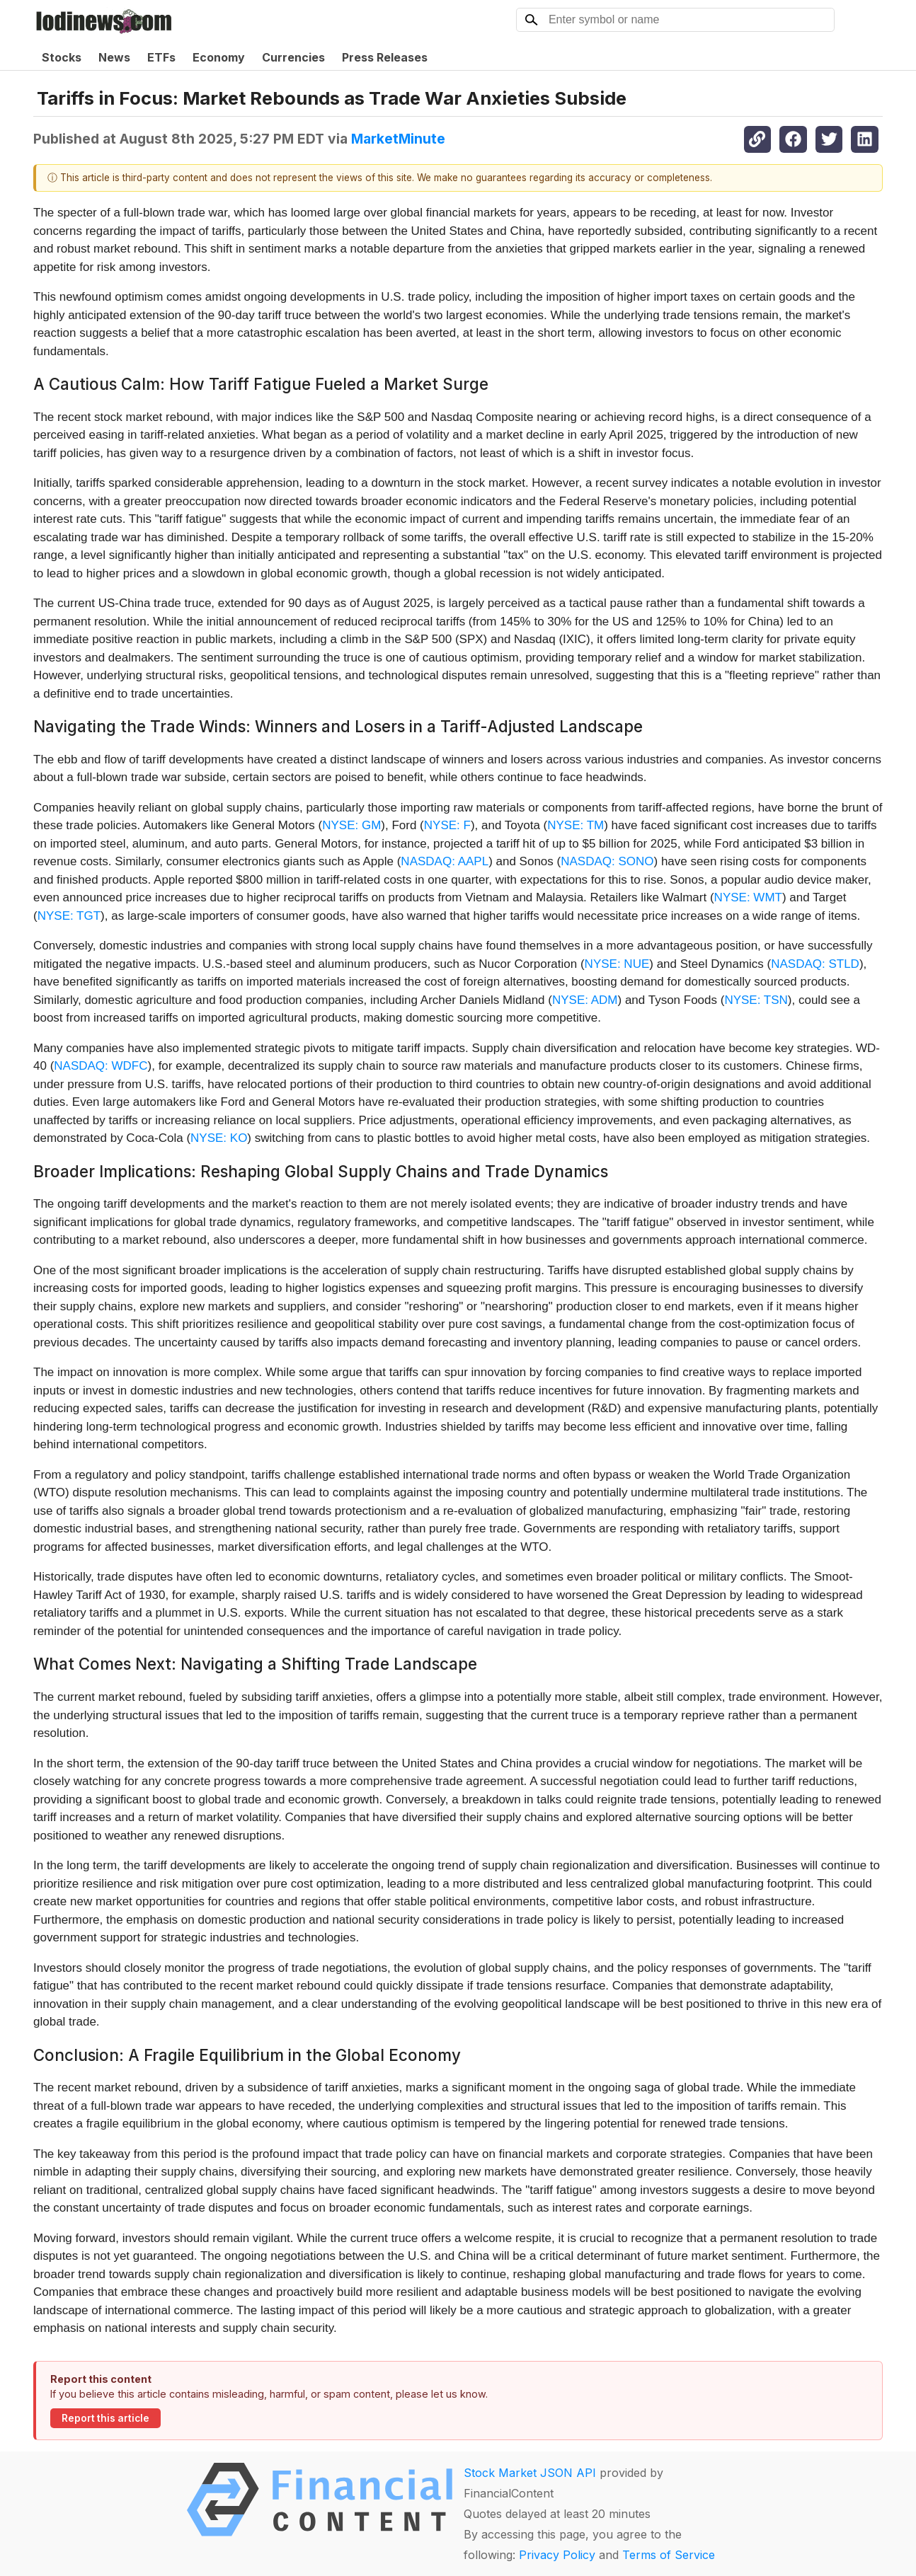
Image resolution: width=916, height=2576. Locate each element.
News (114, 57)
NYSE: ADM (585, 1000)
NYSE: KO (218, 1138)
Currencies (293, 57)
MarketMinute (398, 138)
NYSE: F (447, 825)
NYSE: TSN (755, 1000)
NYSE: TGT (69, 916)
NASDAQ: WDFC (100, 1066)
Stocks (61, 57)
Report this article (105, 2418)
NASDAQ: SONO (607, 861)
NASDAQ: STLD (815, 964)
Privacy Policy (557, 2555)
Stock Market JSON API (530, 2473)
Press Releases (385, 57)
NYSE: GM (351, 825)
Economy (219, 57)
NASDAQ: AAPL (444, 861)
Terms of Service (668, 2555)
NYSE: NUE (617, 964)
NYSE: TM (575, 825)
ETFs (161, 57)
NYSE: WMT (748, 897)
